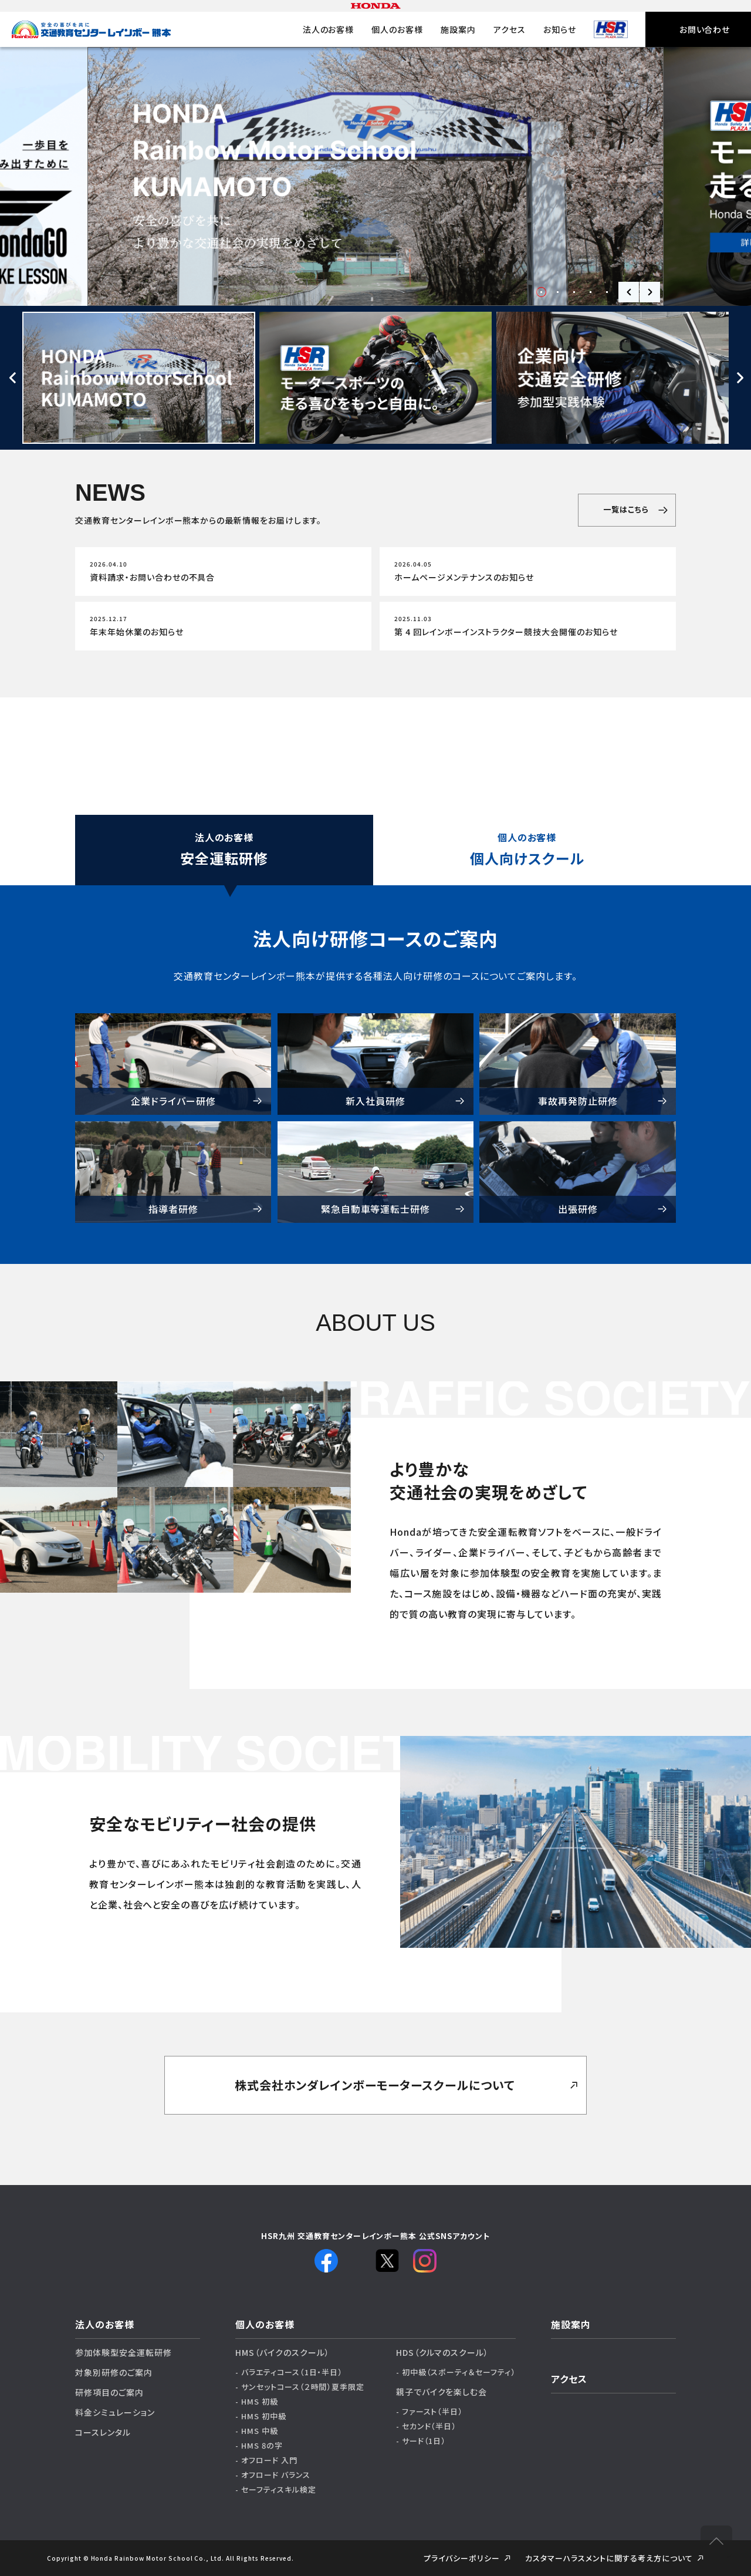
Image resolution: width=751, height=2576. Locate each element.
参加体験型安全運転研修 (123, 2352)
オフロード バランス (275, 2475)
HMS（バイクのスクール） (282, 2352)
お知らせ (559, 29)
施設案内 (458, 29)
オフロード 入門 (269, 2460)
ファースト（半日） (433, 2411)
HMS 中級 (259, 2431)
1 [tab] (541, 292)
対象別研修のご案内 (114, 2372)
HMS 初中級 (263, 2416)
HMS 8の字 (262, 2445)
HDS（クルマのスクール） (442, 2352)
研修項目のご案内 (109, 2392)
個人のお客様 (397, 29)
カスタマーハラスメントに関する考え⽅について (609, 2558)
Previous (628, 292)
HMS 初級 (259, 2401)
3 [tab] (574, 292)
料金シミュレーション (115, 2412)
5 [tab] (607, 292)
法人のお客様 (328, 29)
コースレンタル (103, 2432)
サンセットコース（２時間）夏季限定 (302, 2386)
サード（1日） (424, 2440)
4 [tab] (591, 292)
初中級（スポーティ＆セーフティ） (459, 2372)
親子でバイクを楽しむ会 (442, 2392)
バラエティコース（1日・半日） (292, 2372)
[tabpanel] (375, 176)
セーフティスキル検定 (278, 2489)
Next (650, 292)
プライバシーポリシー (462, 2558)
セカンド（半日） (429, 2426)
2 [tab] (558, 292)
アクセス (509, 29)
